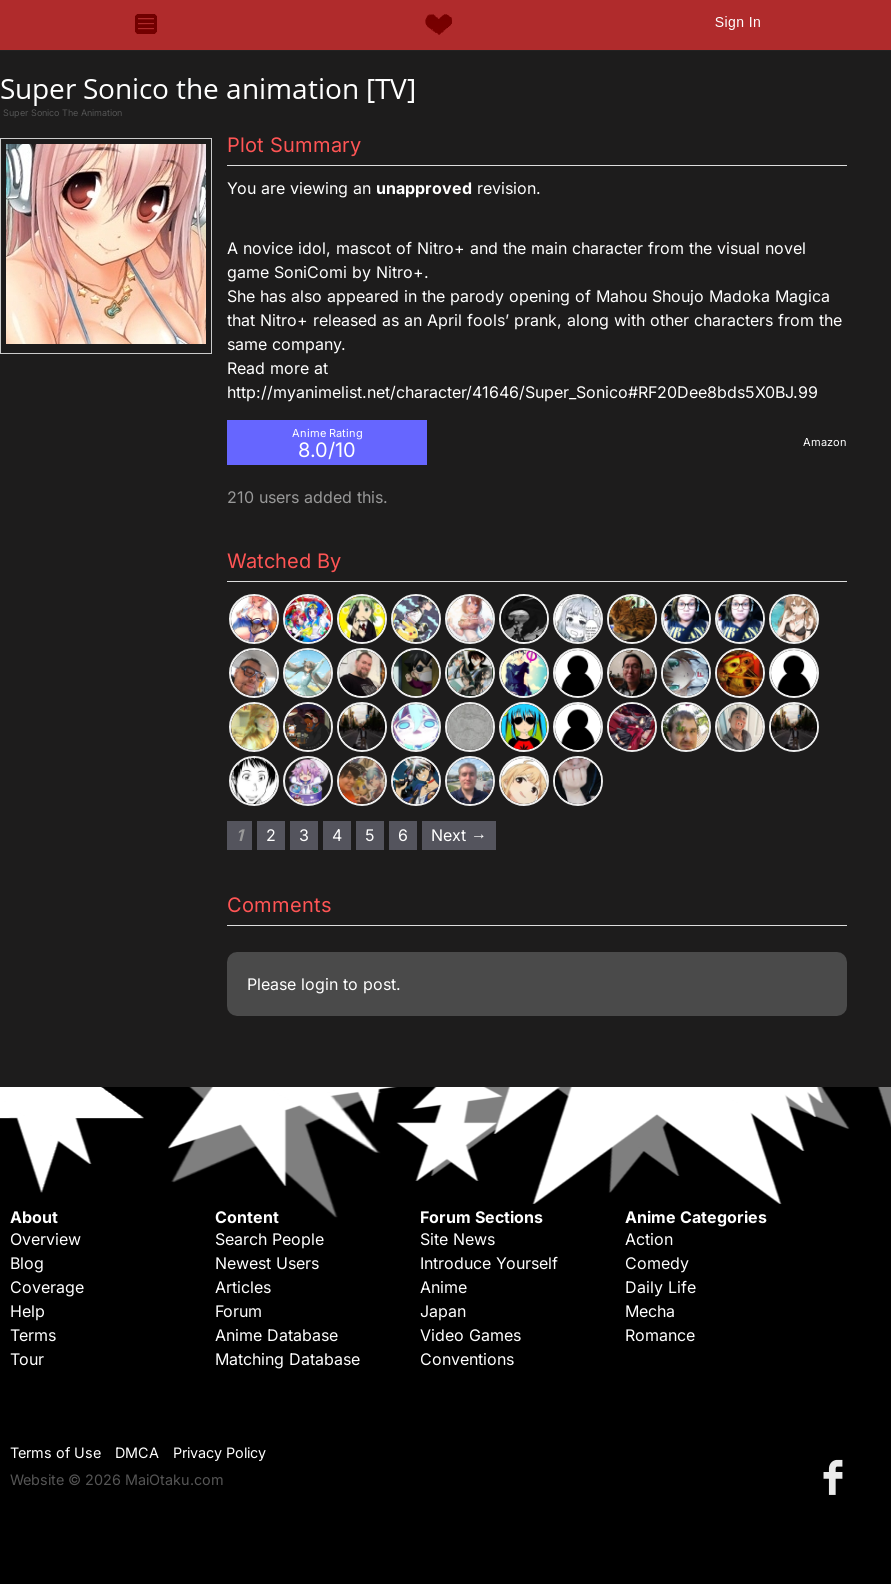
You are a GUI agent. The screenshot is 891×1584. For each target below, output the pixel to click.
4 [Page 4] (337, 835)
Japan (443, 1311)
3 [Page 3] (304, 835)
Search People (269, 1239)
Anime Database (276, 1335)
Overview (45, 1239)
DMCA (137, 1452)
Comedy (657, 1263)
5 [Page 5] (370, 835)
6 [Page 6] (403, 835)
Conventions (467, 1359)
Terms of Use (55, 1452)
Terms (33, 1335)
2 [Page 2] (271, 835)
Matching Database (287, 1359)
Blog (27, 1263)
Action (649, 1239)
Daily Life (660, 1287)
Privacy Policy (219, 1452)
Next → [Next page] (459, 835)
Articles (243, 1287)
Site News (457, 1239)
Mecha (650, 1311)
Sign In (738, 22)
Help (27, 1311)
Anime (443, 1287)
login (319, 984)
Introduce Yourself (489, 1263)
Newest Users (267, 1263)
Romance (660, 1335)
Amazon (825, 442)
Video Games (470, 1335)
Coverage (47, 1287)
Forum (238, 1311)
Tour (27, 1359)
